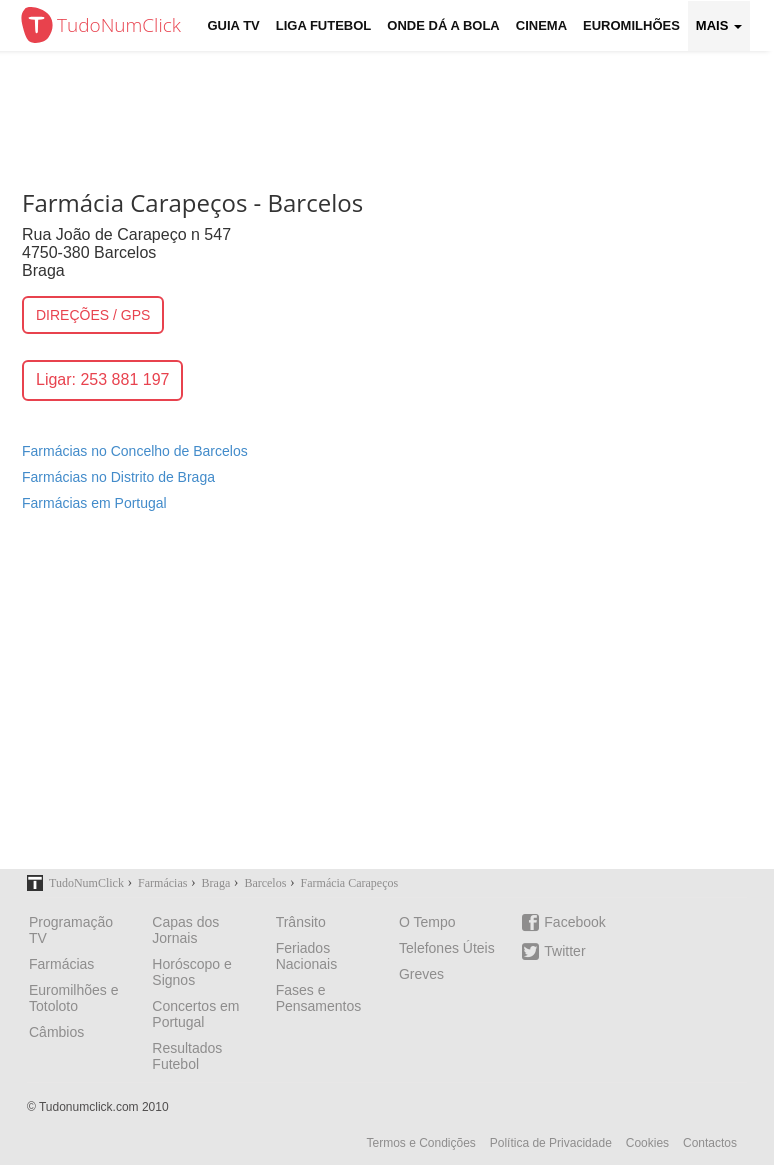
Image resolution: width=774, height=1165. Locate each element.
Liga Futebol (324, 25)
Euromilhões (631, 25)
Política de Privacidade (551, 1143)
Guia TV (234, 25)
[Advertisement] (387, 703)
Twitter (553, 951)
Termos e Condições (420, 1143)
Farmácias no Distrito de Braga (118, 477)
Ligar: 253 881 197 (102, 379)
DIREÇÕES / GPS (93, 315)
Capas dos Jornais (185, 930)
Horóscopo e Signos (191, 972)
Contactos (710, 1143)
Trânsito (301, 922)
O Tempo (427, 922)
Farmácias (61, 964)
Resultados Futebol (187, 1056)
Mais (719, 25)
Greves (421, 974)
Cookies (647, 1143)
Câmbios (56, 1032)
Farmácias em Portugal (94, 503)
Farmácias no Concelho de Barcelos (135, 451)
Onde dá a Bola (443, 25)
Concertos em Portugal (195, 1014)
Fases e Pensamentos (319, 998)
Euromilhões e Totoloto (74, 998)
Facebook (563, 922)
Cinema (541, 25)
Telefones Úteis (447, 948)
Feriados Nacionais (306, 956)
